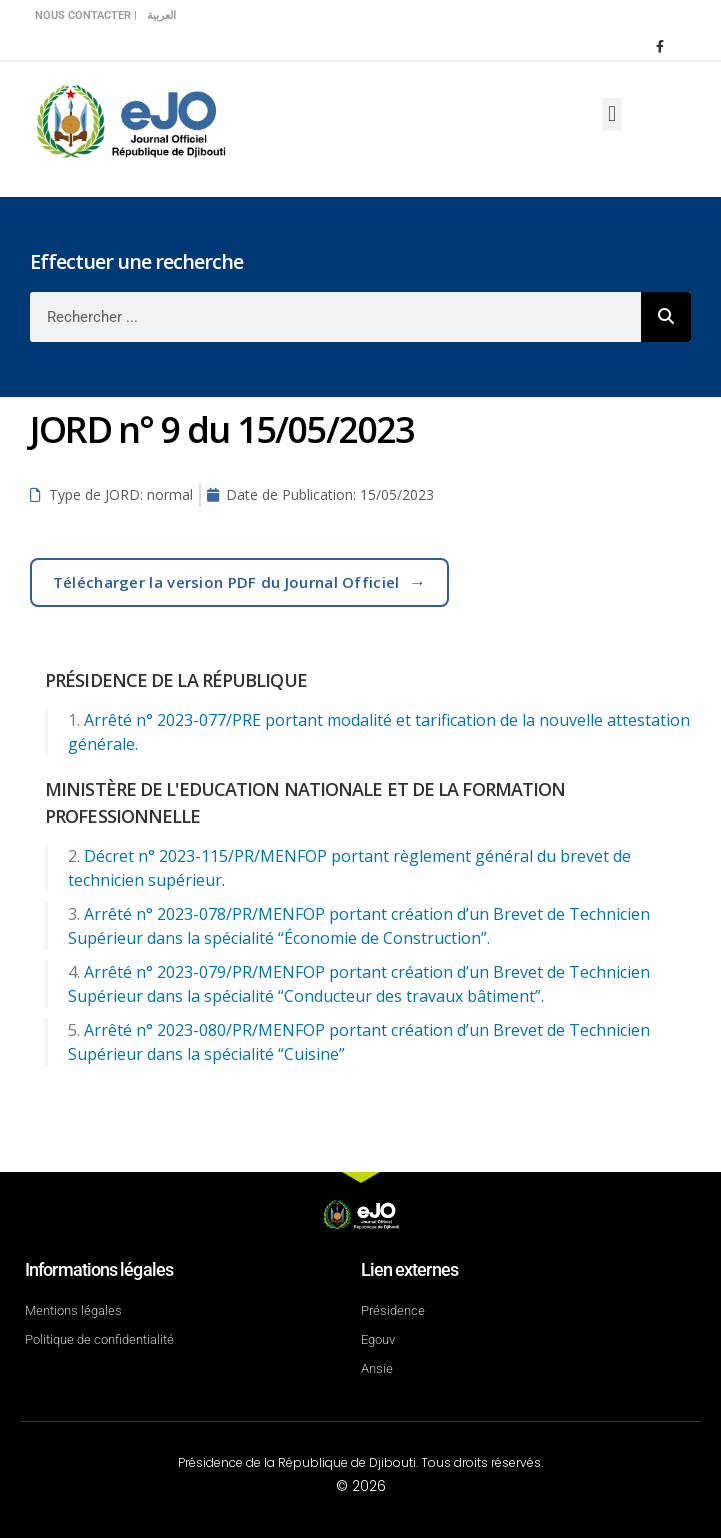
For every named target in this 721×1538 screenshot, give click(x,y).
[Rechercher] (666, 317)
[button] (611, 114)
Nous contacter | (86, 15)
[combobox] (335, 317)
